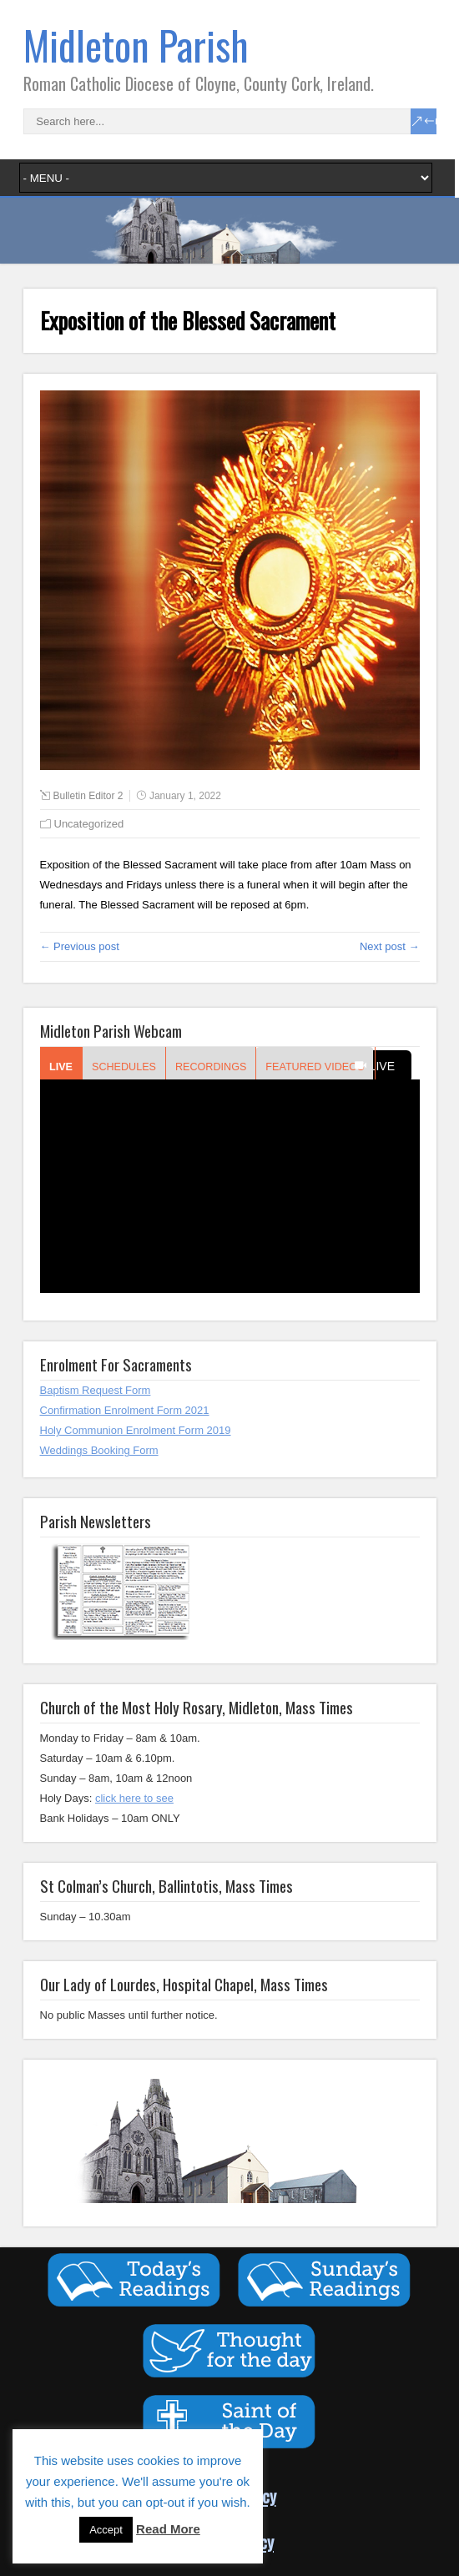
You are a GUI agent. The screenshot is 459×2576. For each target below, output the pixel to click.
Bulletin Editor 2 (88, 796)
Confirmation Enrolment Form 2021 (124, 1410)
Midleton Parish (136, 44)
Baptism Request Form (95, 1390)
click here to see (134, 1798)
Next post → (390, 946)
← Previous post (79, 946)
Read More (168, 2529)
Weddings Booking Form (99, 1450)
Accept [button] (106, 2529)
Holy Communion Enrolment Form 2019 (135, 1430)
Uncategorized (89, 824)
